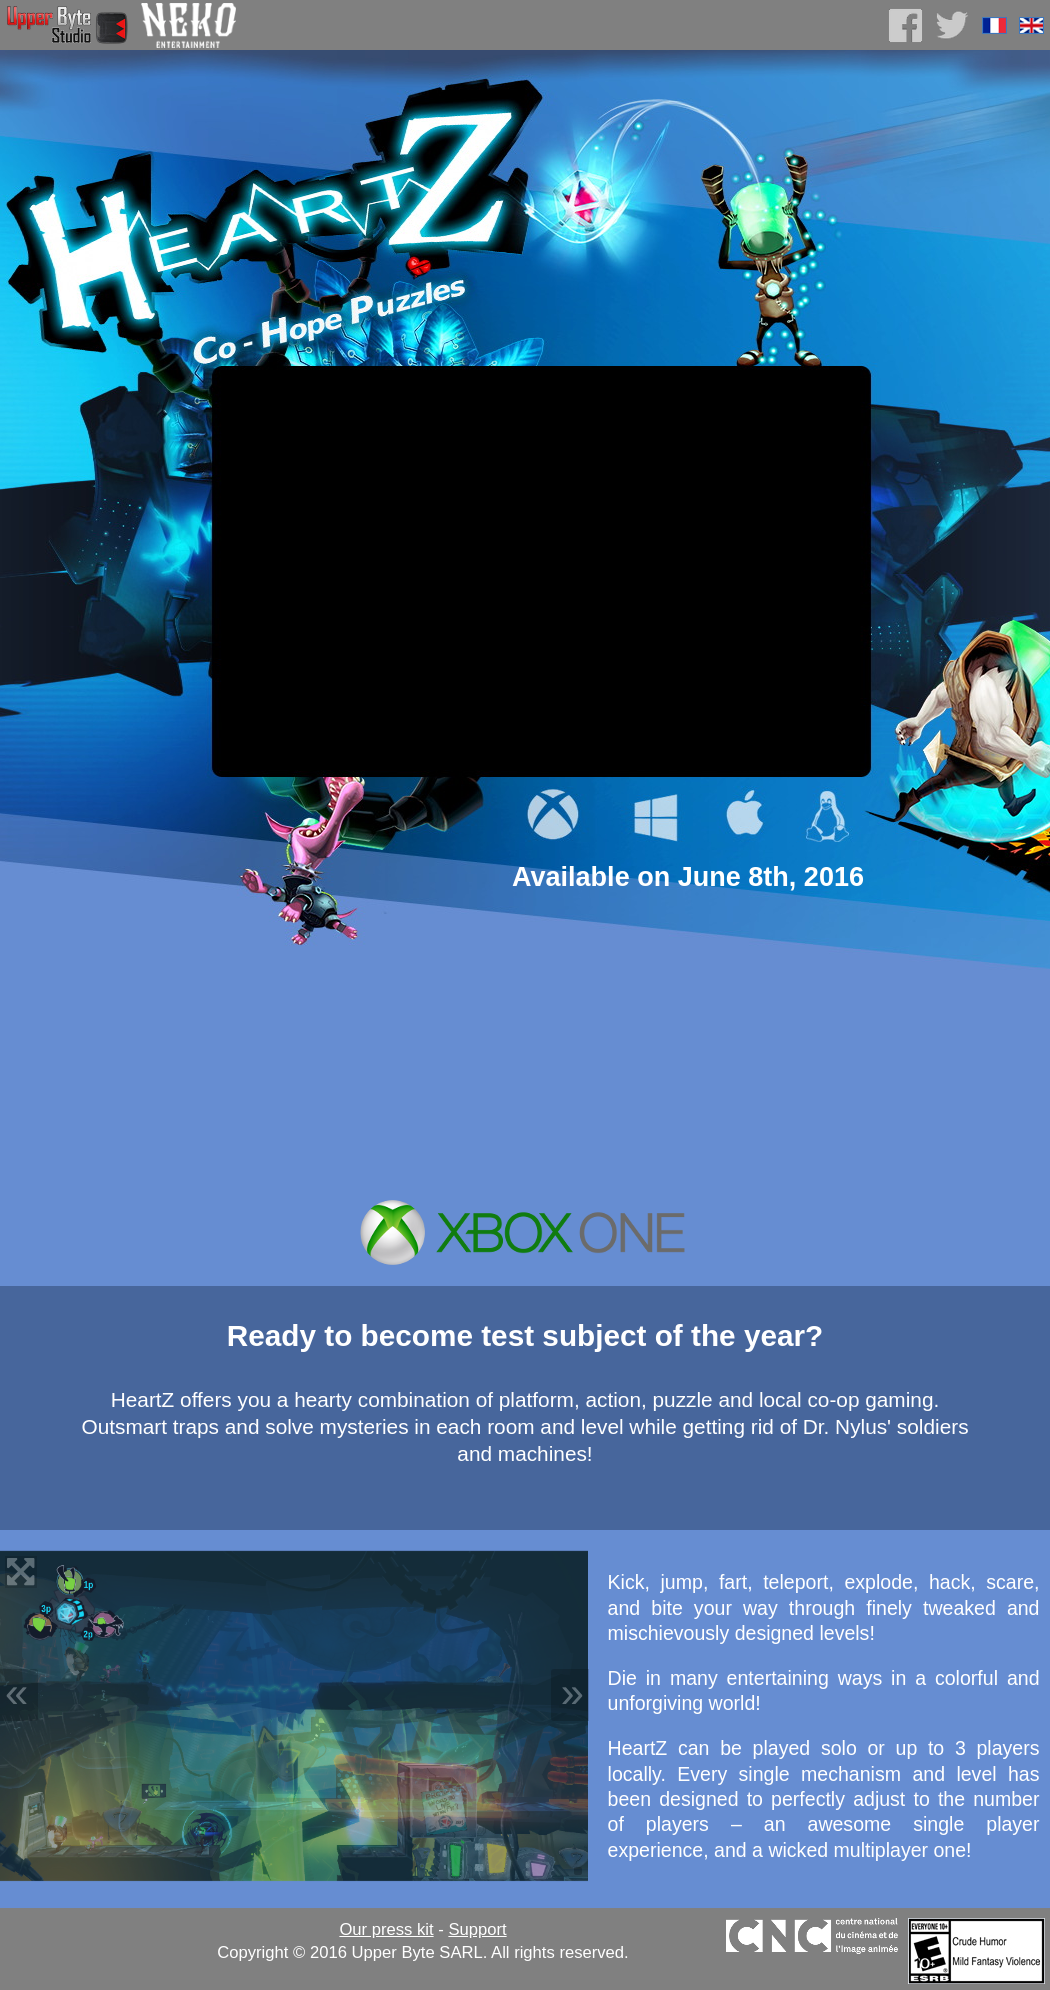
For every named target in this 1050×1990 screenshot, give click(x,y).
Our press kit (386, 1929)
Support (477, 1929)
